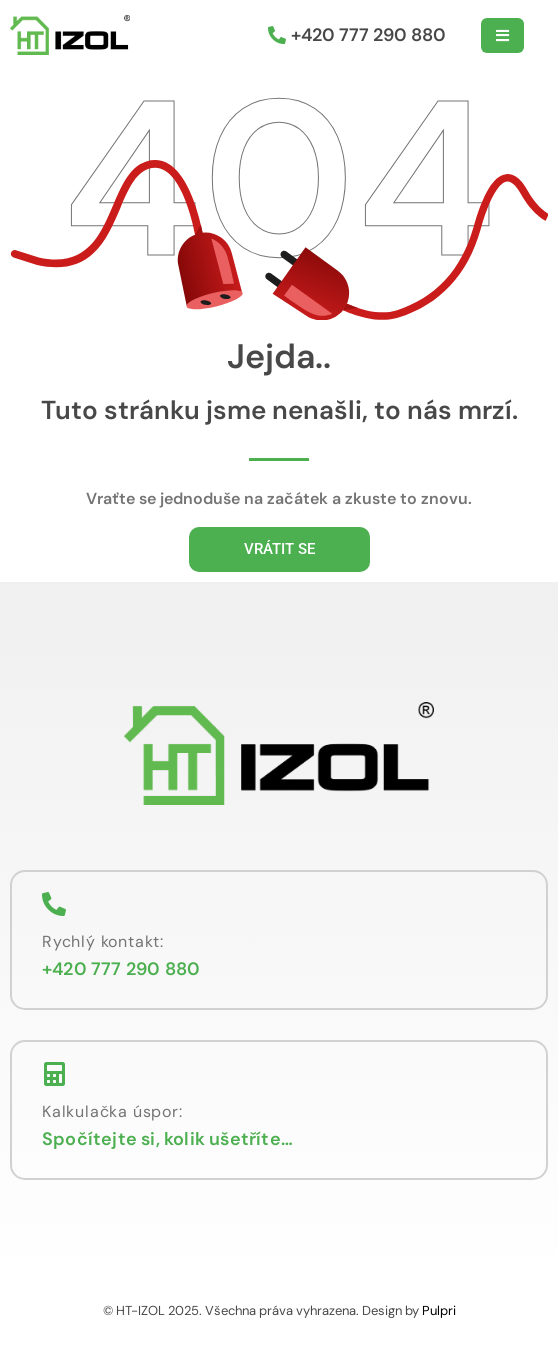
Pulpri (439, 1310)
